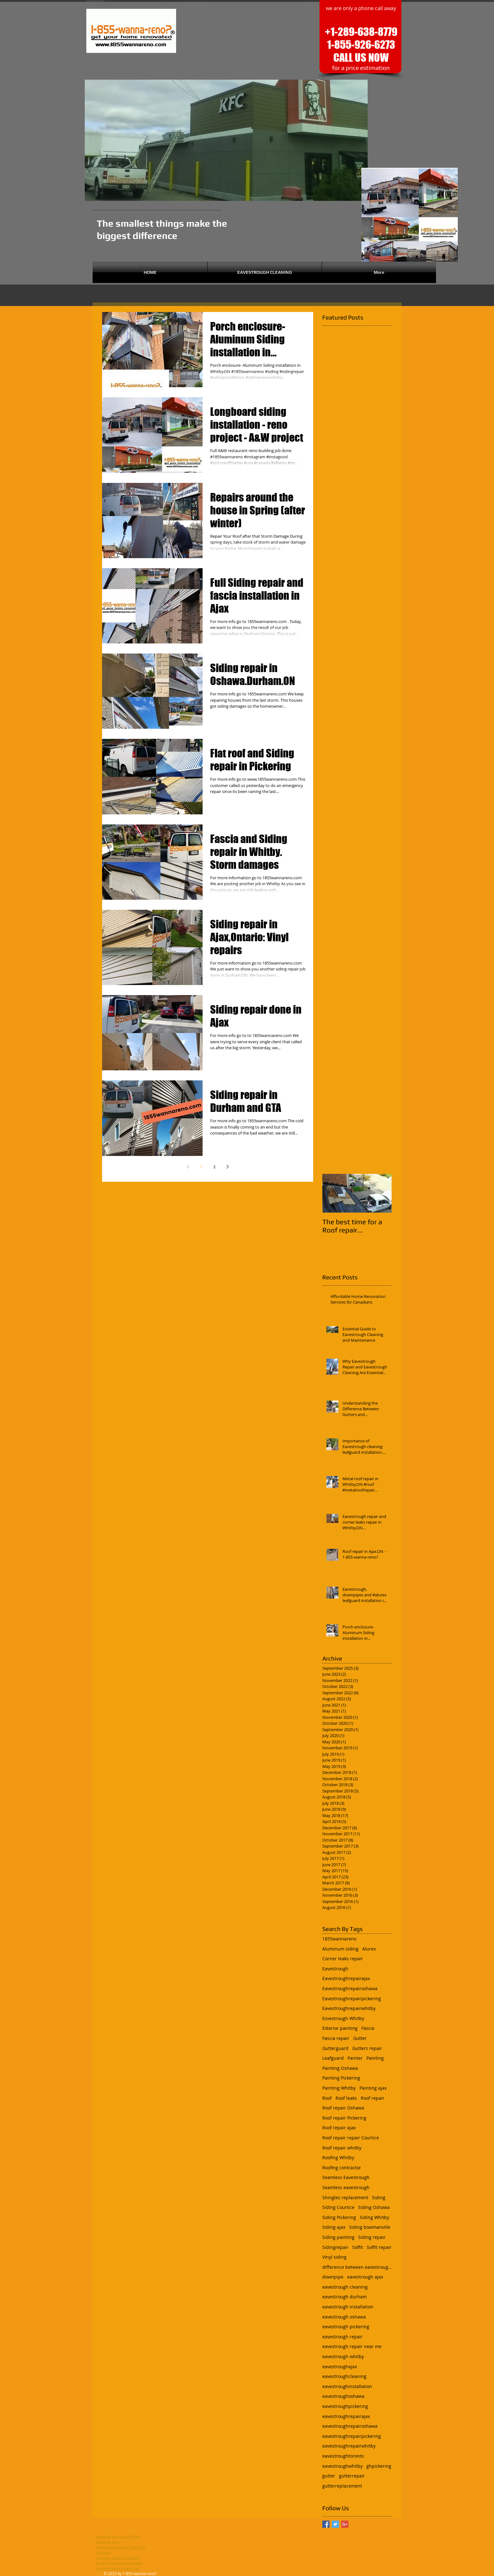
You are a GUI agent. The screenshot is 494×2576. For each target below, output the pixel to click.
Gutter (360, 2038)
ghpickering (378, 2466)
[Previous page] (187, 1166)
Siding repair (372, 2237)
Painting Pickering (341, 2078)
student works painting (117, 2568)
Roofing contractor (341, 2168)
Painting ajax (373, 2088)
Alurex (369, 1949)
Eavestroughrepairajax (346, 1978)
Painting (375, 2058)
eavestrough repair (342, 2337)
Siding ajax (333, 2227)
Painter (355, 2058)
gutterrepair (352, 2476)
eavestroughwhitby (342, 2466)
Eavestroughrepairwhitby (349, 2008)
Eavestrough (335, 1969)
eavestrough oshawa (344, 2317)
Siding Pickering (339, 2217)
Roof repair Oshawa (343, 2108)
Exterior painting (340, 2028)
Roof (327, 2098)
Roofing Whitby (338, 2157)
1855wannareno (339, 1939)
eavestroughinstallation (347, 2386)
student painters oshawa (118, 2563)
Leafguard (333, 2058)
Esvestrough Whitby (343, 2018)
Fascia (367, 2028)
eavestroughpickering (345, 2406)
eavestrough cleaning (345, 2287)
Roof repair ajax (339, 2128)
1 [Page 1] (201, 1166)
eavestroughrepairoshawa (349, 2426)
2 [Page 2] (214, 1166)
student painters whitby (118, 2558)
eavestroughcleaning (344, 2376)
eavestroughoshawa (343, 2396)
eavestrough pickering (345, 2327)
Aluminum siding (340, 1949)
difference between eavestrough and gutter (357, 2267)
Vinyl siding (334, 2257)
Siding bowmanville (369, 2227)
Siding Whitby (374, 2217)
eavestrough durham (344, 2297)
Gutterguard (335, 2048)
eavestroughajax (339, 2366)
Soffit (357, 2247)
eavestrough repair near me (352, 2346)
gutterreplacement (342, 2486)
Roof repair (372, 2098)
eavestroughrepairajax (346, 2416)
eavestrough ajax (365, 2277)
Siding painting (338, 2237)
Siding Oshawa (374, 2207)
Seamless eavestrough (346, 2187)
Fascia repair (335, 2038)
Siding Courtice (338, 2207)
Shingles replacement (345, 2197)
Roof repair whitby (341, 2148)
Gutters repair (367, 2048)
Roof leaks (346, 2098)
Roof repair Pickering (344, 2118)
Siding (378, 2197)
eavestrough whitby (343, 2356)
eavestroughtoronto (343, 2456)
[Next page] (227, 1166)
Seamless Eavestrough (346, 2177)
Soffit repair (379, 2247)
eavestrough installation (347, 2307)
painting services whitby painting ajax (118, 2539)
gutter (328, 2476)
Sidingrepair (335, 2247)
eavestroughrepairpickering (351, 2436)
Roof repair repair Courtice (350, 2138)
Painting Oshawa (340, 2068)
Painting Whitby (339, 2088)
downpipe (332, 2277)
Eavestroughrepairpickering (351, 1998)
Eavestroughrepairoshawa (349, 1988)
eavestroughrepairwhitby (349, 2446)
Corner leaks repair (342, 1959)
